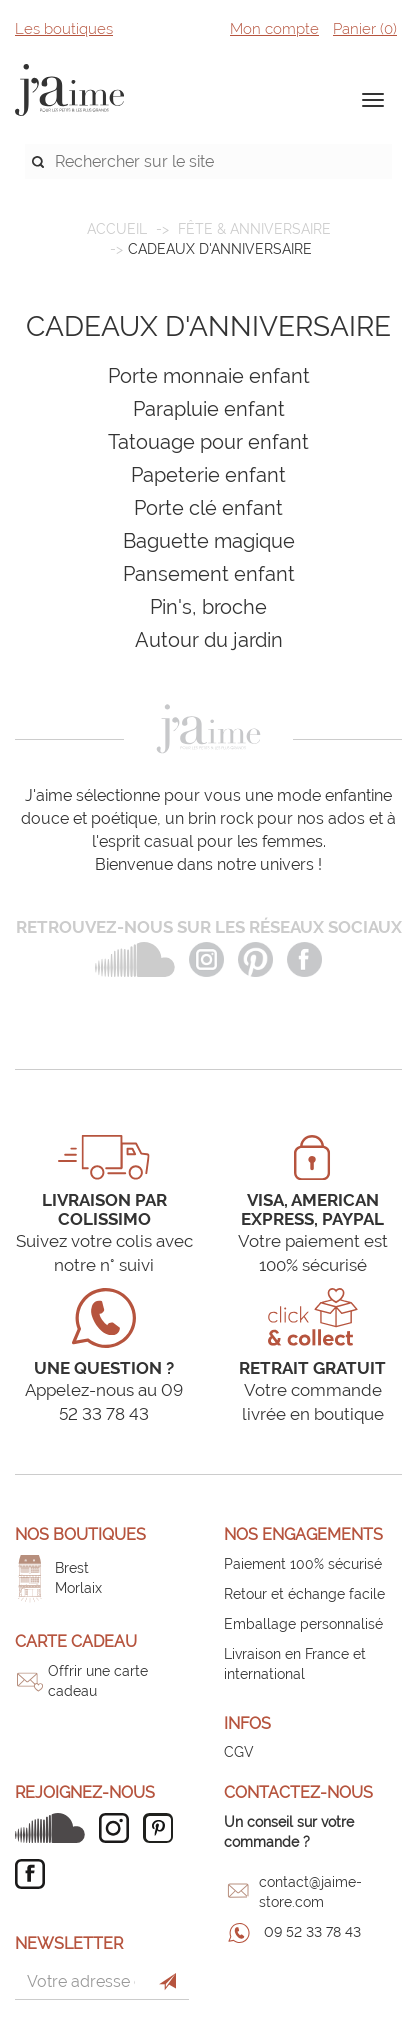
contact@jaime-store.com (310, 1892)
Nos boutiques (80, 1534)
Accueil (117, 229)
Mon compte (274, 29)
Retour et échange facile (304, 1594)
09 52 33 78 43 (312, 1932)
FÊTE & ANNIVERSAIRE (254, 229)
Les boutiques (64, 29)
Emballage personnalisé (303, 1624)
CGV (239, 1752)
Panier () (365, 29)
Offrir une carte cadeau (98, 1681)
